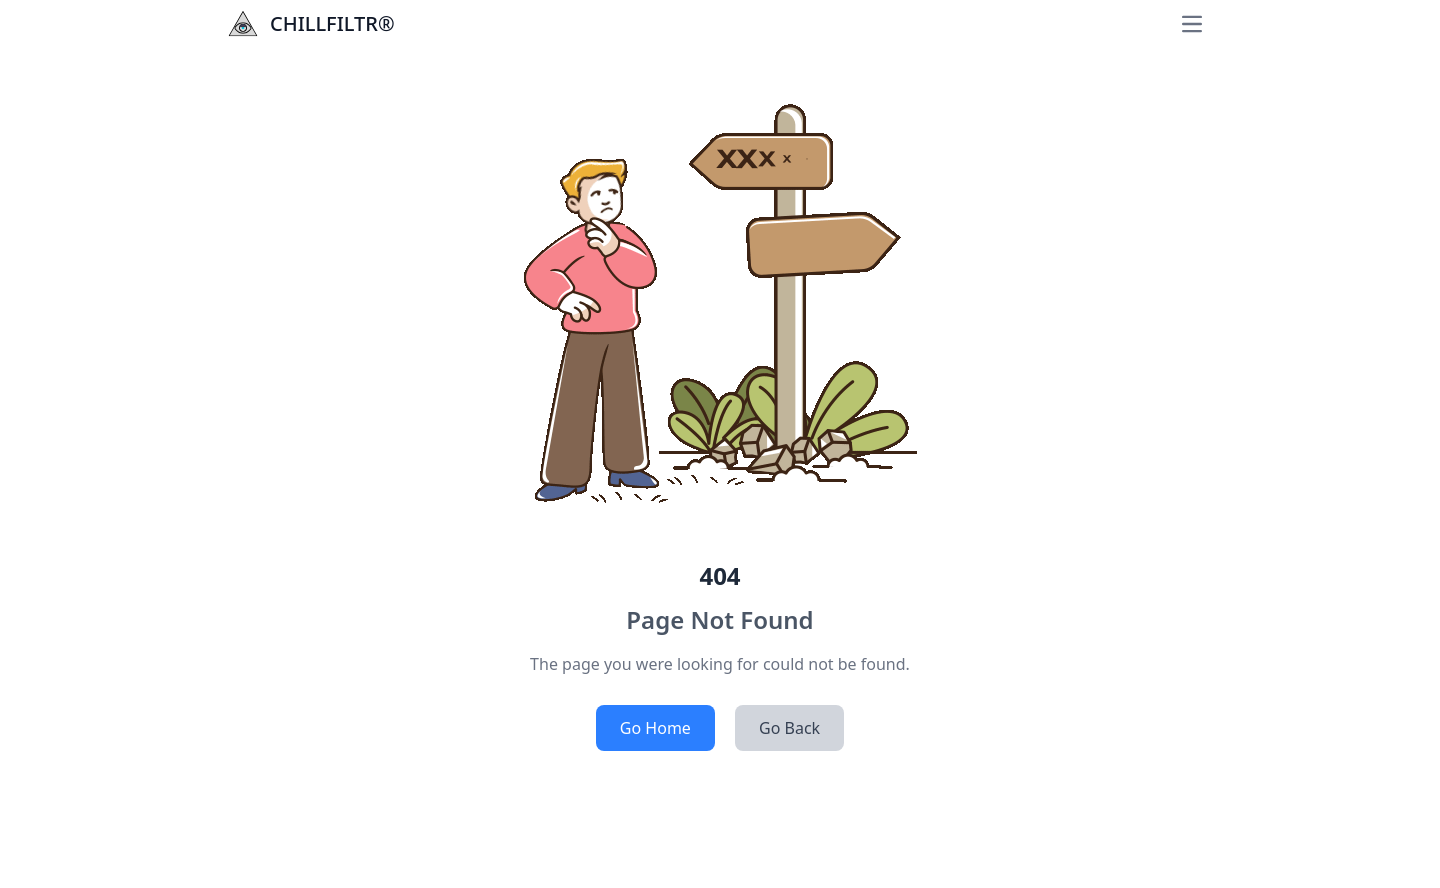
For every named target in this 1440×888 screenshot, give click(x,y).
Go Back (789, 728)
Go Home (655, 728)
